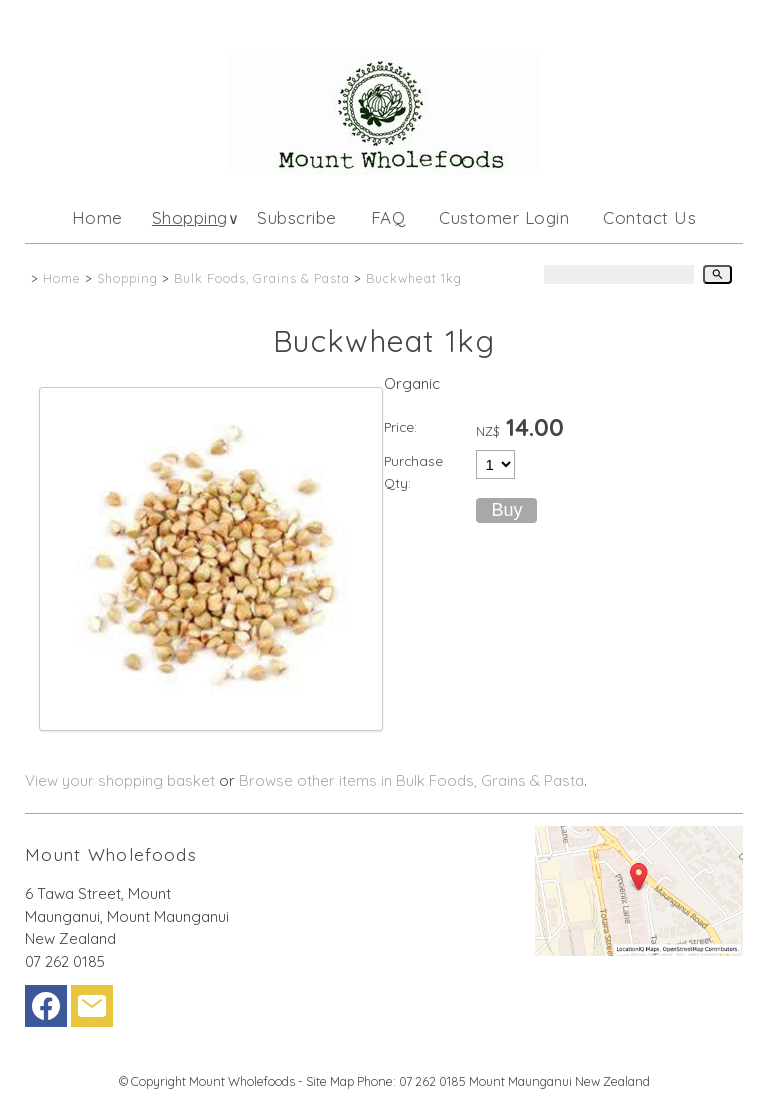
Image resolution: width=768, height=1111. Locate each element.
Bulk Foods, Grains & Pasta (262, 278)
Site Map (330, 1081)
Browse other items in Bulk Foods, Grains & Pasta (411, 780)
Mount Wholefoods (242, 1081)
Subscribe (297, 217)
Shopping (190, 217)
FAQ (388, 217)
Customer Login (504, 217)
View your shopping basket (120, 780)
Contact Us (649, 217)
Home (97, 217)
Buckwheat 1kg (414, 278)
